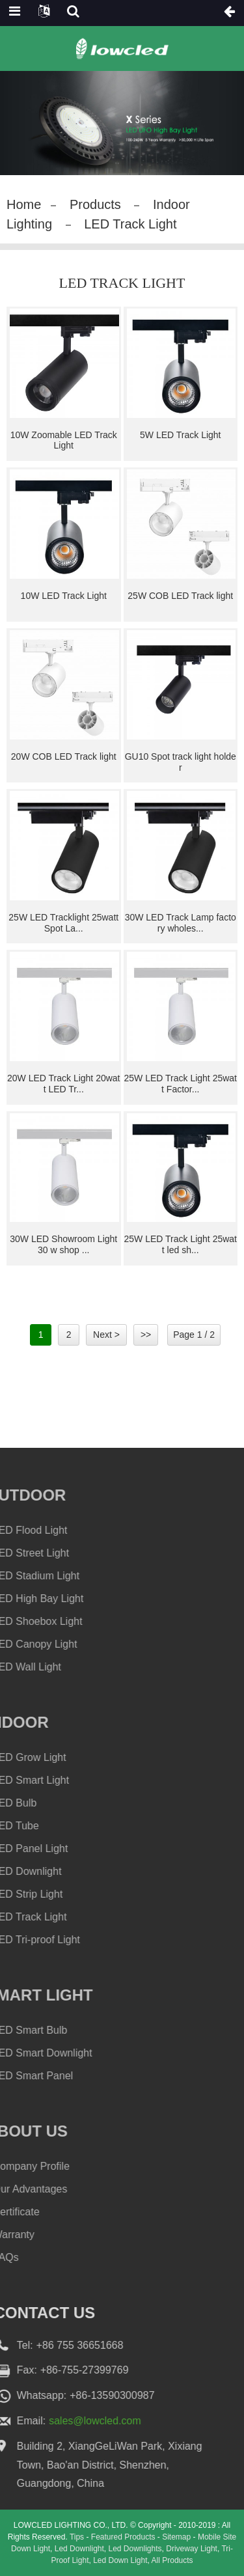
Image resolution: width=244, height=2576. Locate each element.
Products (95, 204)
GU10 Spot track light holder (180, 762)
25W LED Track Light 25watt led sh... (180, 1244)
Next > (106, 1334)
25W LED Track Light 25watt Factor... (180, 1083)
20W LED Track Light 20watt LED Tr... (63, 1083)
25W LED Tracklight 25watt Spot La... (63, 923)
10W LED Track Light (64, 595)
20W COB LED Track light (63, 756)
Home (24, 204)
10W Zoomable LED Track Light (63, 440)
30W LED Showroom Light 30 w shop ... (63, 1244)
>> (146, 1334)
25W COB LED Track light (180, 595)
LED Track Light (130, 224)
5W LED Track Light (180, 435)
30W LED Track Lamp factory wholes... (180, 923)
